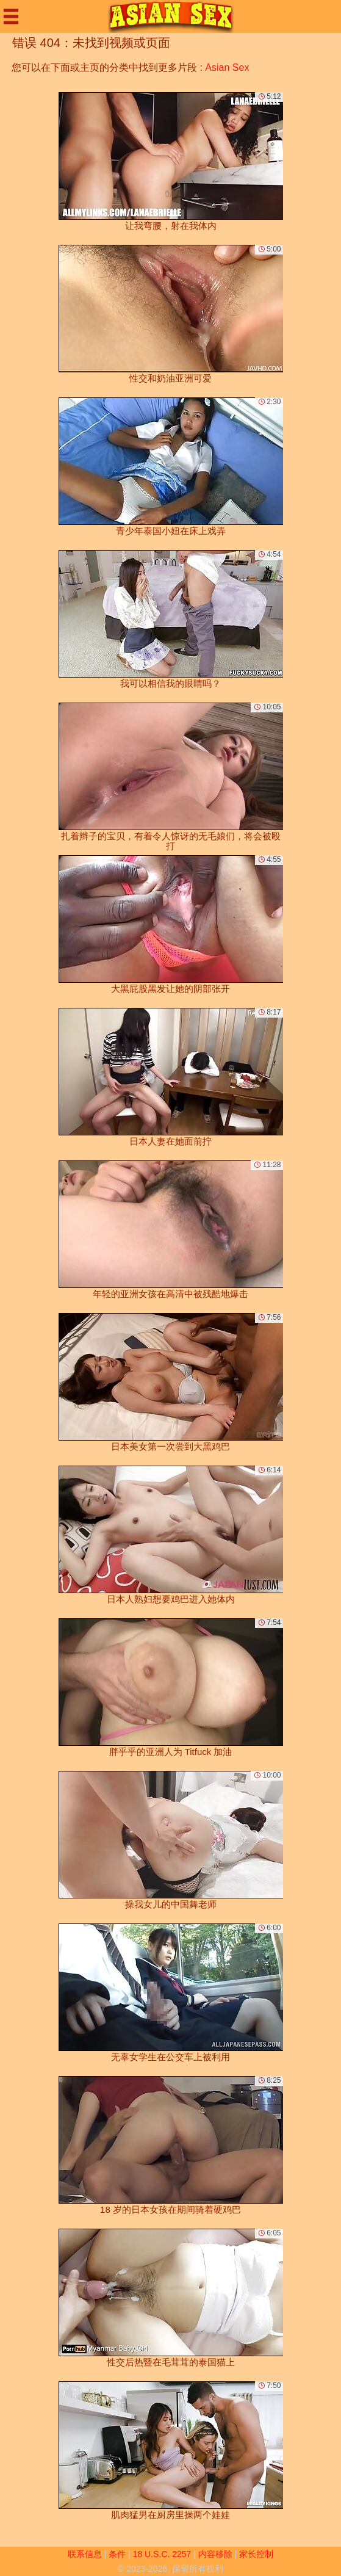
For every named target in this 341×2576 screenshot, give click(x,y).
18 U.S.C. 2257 (162, 2554)
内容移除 (215, 2554)
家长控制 (256, 2554)
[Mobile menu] (11, 16)
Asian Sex (227, 67)
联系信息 (85, 2554)
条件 (117, 2554)
